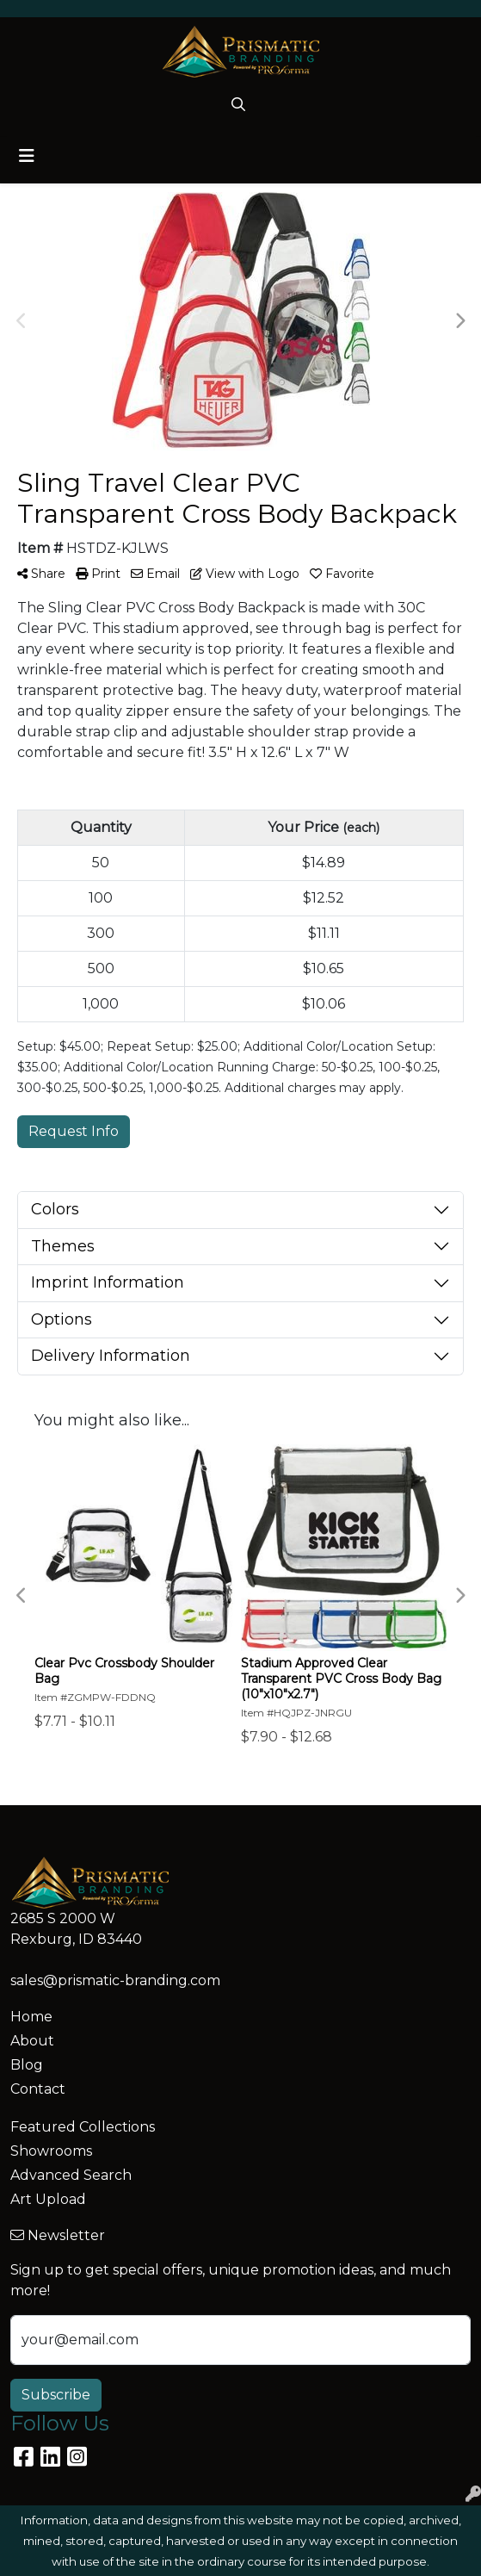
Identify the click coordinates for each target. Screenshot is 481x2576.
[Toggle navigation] (27, 156)
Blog (26, 2065)
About (32, 2041)
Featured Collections (82, 2127)
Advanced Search (71, 2175)
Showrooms (51, 2151)
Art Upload (48, 2199)
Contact (37, 2089)
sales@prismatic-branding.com (115, 1980)
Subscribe (56, 2395)
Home (31, 2016)
